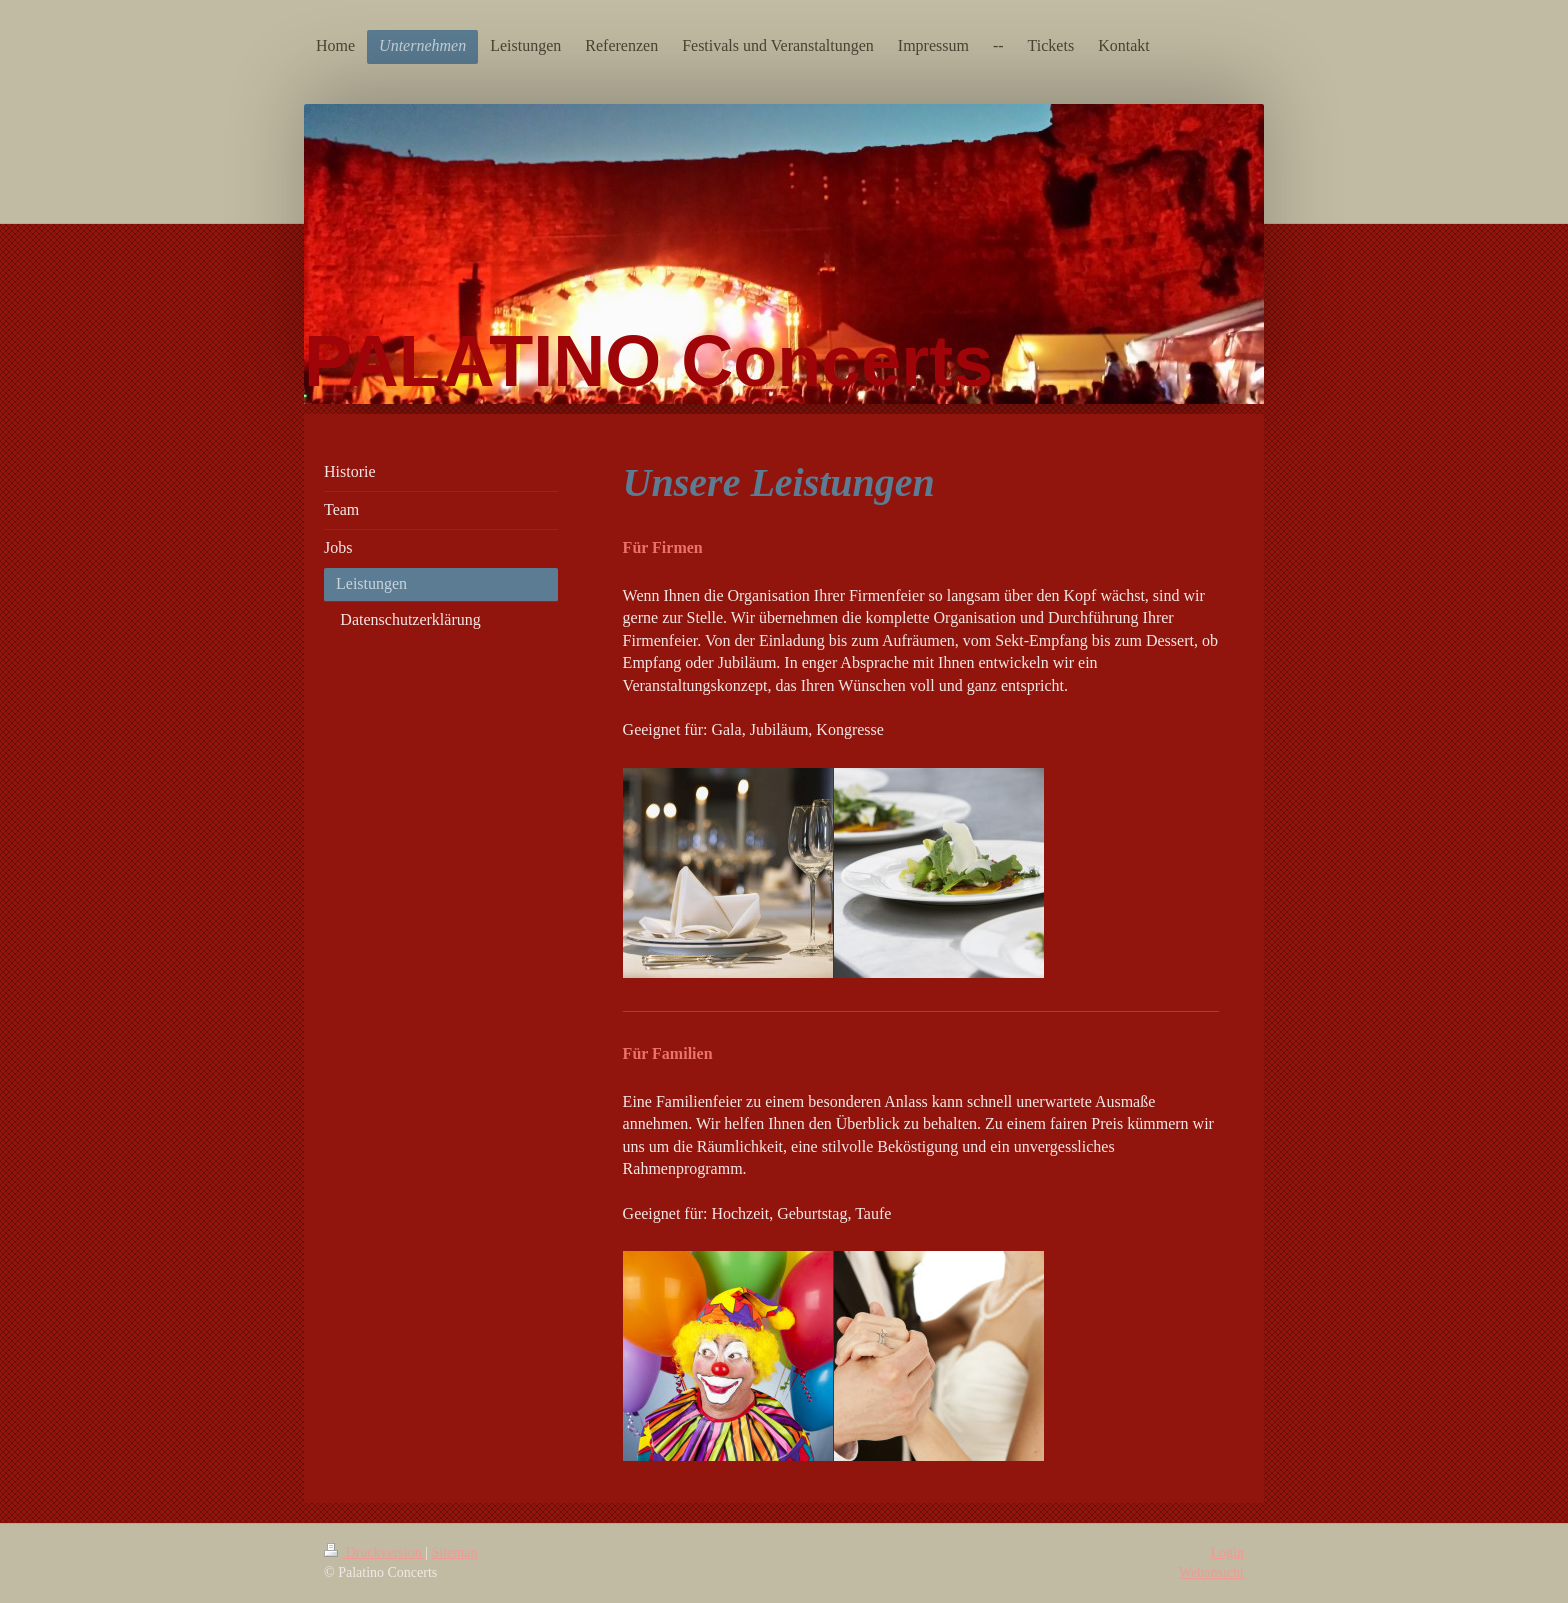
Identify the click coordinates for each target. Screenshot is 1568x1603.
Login (1227, 1552)
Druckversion (374, 1552)
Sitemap (455, 1552)
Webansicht (1211, 1572)
